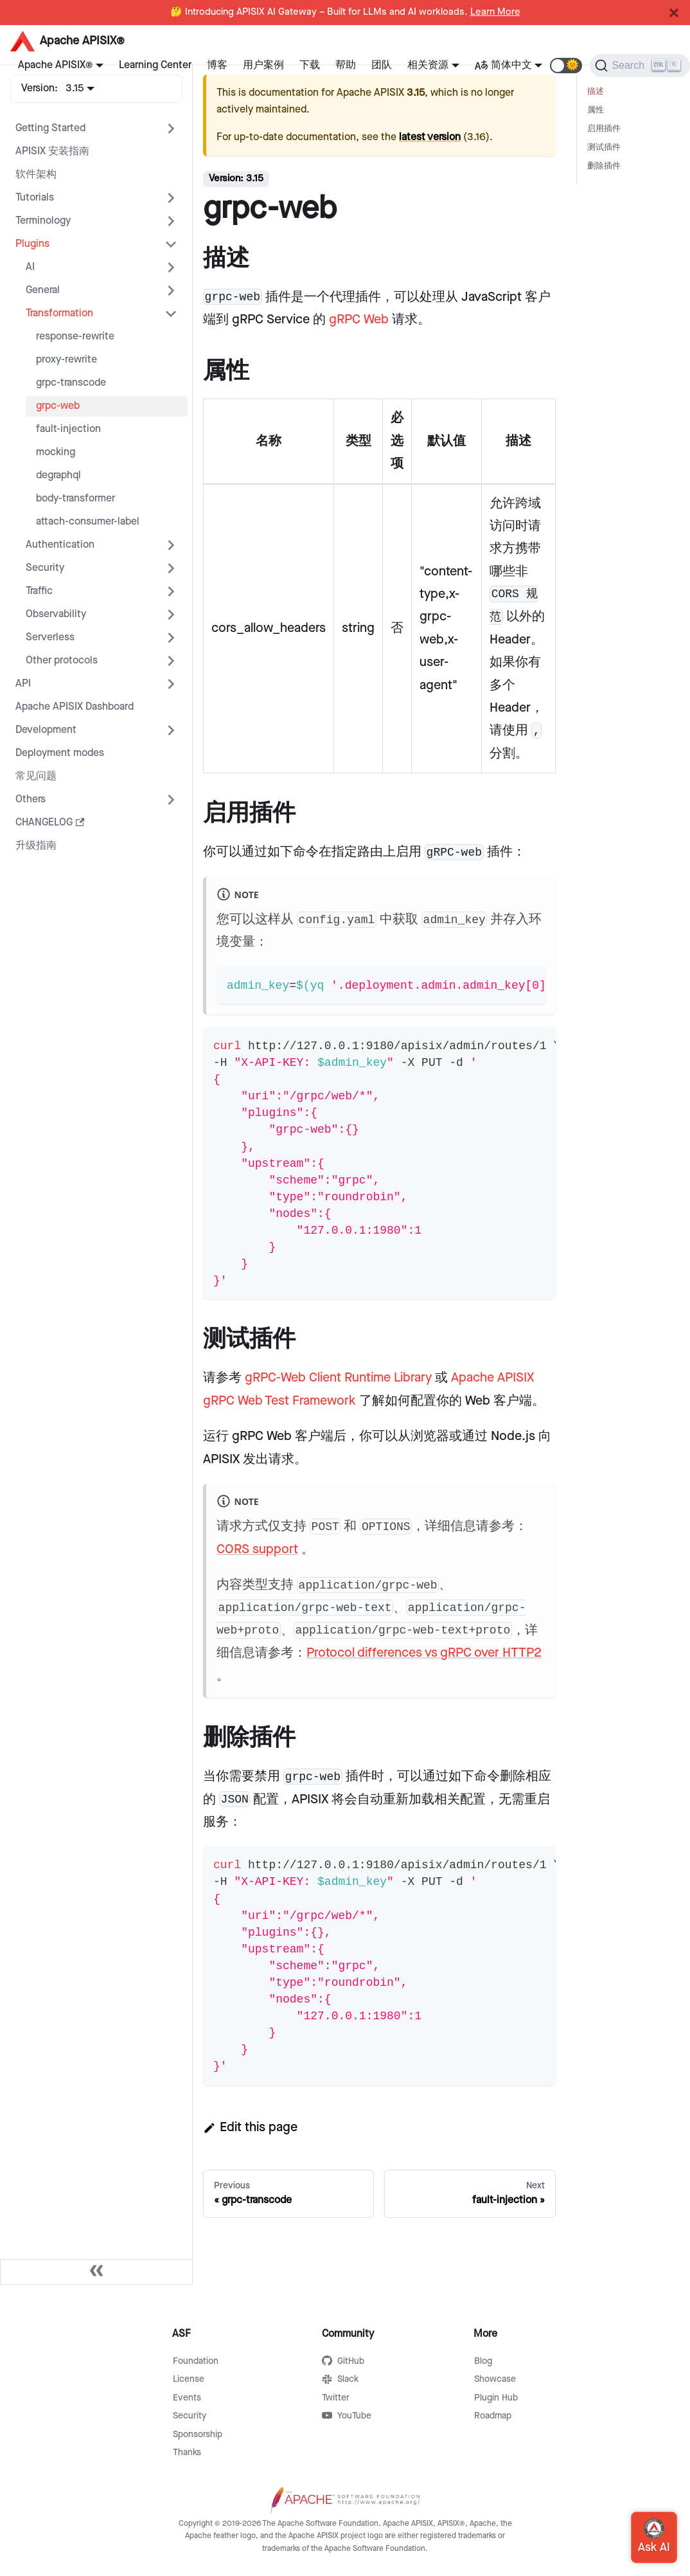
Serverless (50, 637)
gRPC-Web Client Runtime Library (338, 1377)
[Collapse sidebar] (96, 2272)
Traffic (39, 591)
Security (45, 568)
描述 (595, 91)
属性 (595, 110)
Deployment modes (59, 753)
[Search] (639, 65)
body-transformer (75, 498)
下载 (309, 65)
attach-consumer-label (87, 522)
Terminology (43, 221)
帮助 (345, 65)
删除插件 (604, 166)
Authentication (60, 545)
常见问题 (36, 776)
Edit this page (250, 2127)
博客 (217, 65)
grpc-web (58, 406)
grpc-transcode (71, 383)
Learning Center (155, 65)
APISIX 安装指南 (52, 151)
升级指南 (36, 846)
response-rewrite (75, 336)
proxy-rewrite (66, 360)
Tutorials (34, 198)
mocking (55, 452)
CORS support (257, 1549)
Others (30, 799)
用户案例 (263, 65)
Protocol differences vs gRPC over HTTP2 (424, 1653)
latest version (430, 137)
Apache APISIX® (55, 65)
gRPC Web (359, 319)
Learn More (495, 12)
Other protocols (62, 660)
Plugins (32, 244)
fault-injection (68, 429)
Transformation (59, 313)
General (43, 290)
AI (30, 267)
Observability (56, 614)
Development (45, 730)
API (23, 684)
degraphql (58, 475)
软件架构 (36, 174)
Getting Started (50, 128)
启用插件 (604, 129)
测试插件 (604, 147)
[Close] (674, 13)
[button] (566, 65)
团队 (381, 65)
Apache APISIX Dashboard (74, 707)
